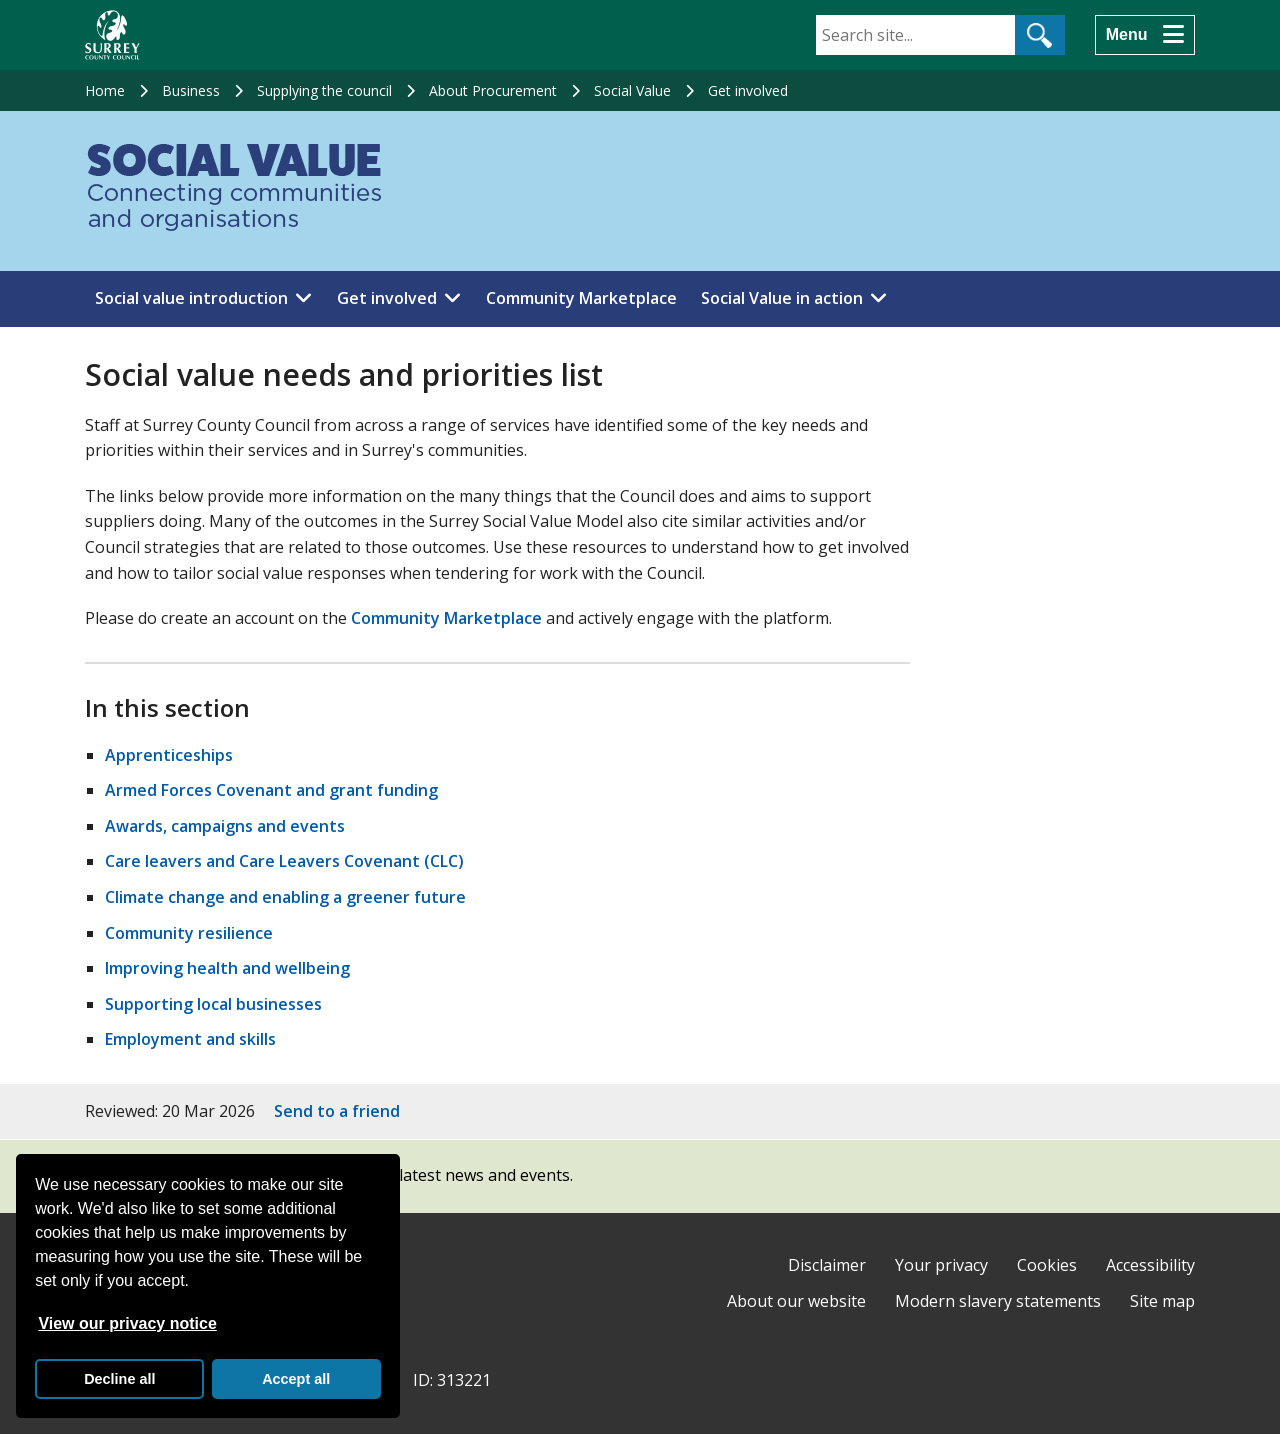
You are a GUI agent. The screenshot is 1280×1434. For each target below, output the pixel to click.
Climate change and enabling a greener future (285, 897)
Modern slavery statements (998, 1301)
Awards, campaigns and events (225, 826)
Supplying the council (324, 90)
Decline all (119, 1379)
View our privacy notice (127, 1323)
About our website (796, 1301)
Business (191, 90)
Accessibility (1150, 1265)
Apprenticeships (169, 755)
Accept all (296, 1379)
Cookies (1047, 1265)
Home (105, 90)
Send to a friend (337, 1111)
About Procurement (493, 90)
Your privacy (941, 1265)
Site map (1162, 1301)
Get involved (748, 90)
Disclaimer (827, 1265)
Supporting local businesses (213, 1004)
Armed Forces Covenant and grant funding (271, 790)
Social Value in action (782, 298)
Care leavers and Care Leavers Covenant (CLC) (284, 861)
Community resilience (189, 933)
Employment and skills (190, 1039)
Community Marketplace (581, 298)
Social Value (632, 90)
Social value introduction (191, 298)
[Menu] (1145, 35)
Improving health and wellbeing (227, 968)
